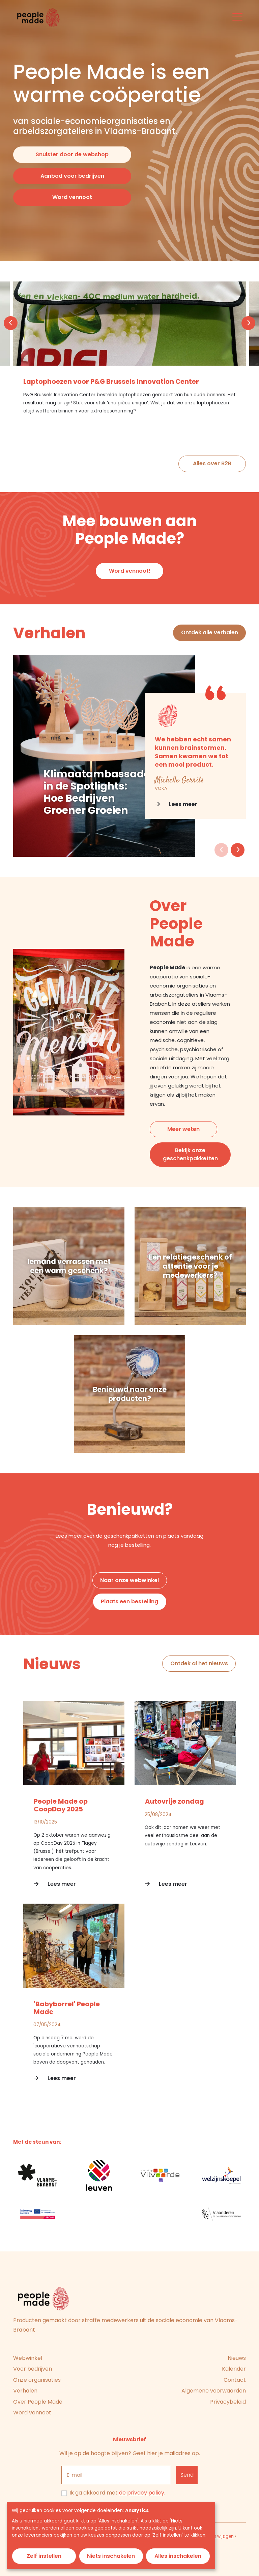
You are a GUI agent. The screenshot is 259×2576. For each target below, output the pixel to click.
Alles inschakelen (177, 2556)
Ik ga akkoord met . (117, 2493)
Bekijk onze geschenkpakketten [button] (190, 1154)
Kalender (234, 2369)
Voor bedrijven (32, 2369)
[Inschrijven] (187, 2475)
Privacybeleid (228, 2402)
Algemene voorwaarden (213, 2391)
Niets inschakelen (111, 2556)
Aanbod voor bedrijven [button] (72, 176)
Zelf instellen (44, 2556)
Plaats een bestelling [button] (129, 1601)
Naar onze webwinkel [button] (129, 1580)
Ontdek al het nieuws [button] (199, 1663)
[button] (11, 323)
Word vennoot (32, 2412)
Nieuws (237, 2358)
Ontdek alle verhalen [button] (209, 632)
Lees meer (176, 804)
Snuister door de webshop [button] (72, 154)
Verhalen (25, 2391)
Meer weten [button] (183, 1129)
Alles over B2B (212, 463)
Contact (235, 2380)
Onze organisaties (37, 2380)
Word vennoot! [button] (129, 571)
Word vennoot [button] (72, 197)
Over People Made (37, 2402)
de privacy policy (141, 2493)
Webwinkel (27, 2358)
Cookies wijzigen (217, 2536)
